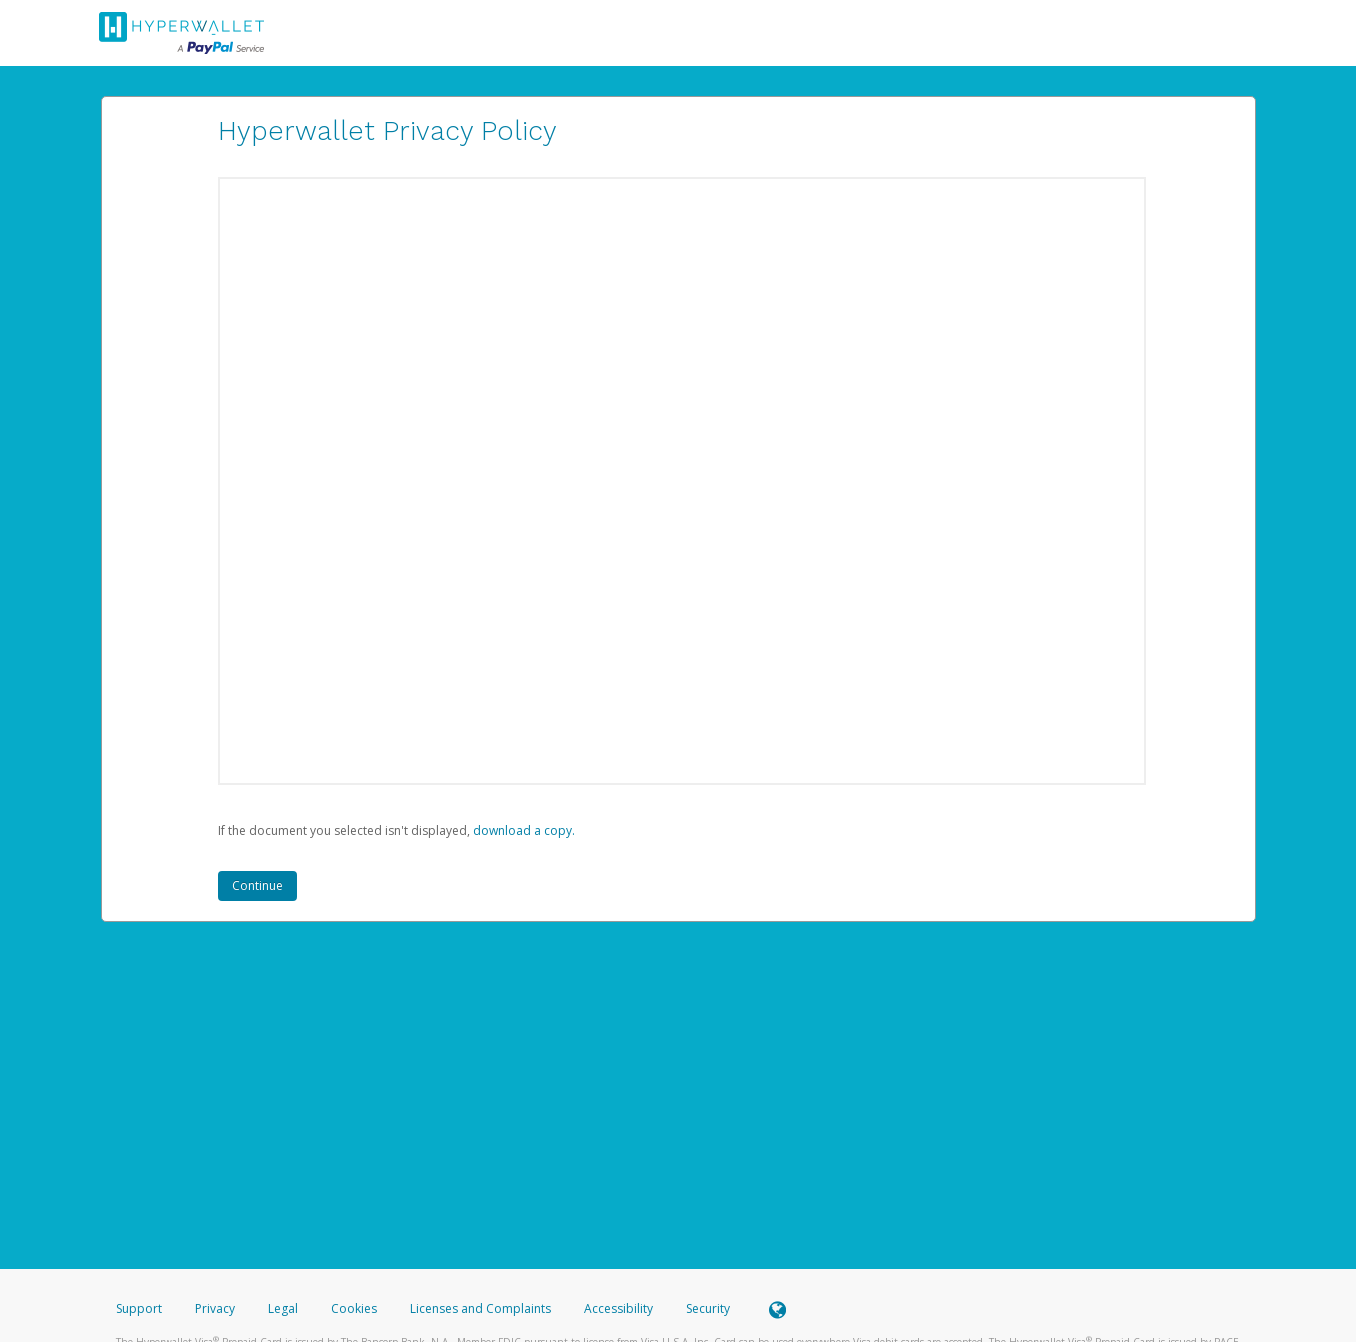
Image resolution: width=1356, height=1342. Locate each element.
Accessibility (618, 1308)
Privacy (215, 1308)
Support (139, 1308)
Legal (283, 1308)
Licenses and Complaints (482, 1308)
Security (708, 1308)
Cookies (354, 1308)
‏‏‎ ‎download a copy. (522, 830)
